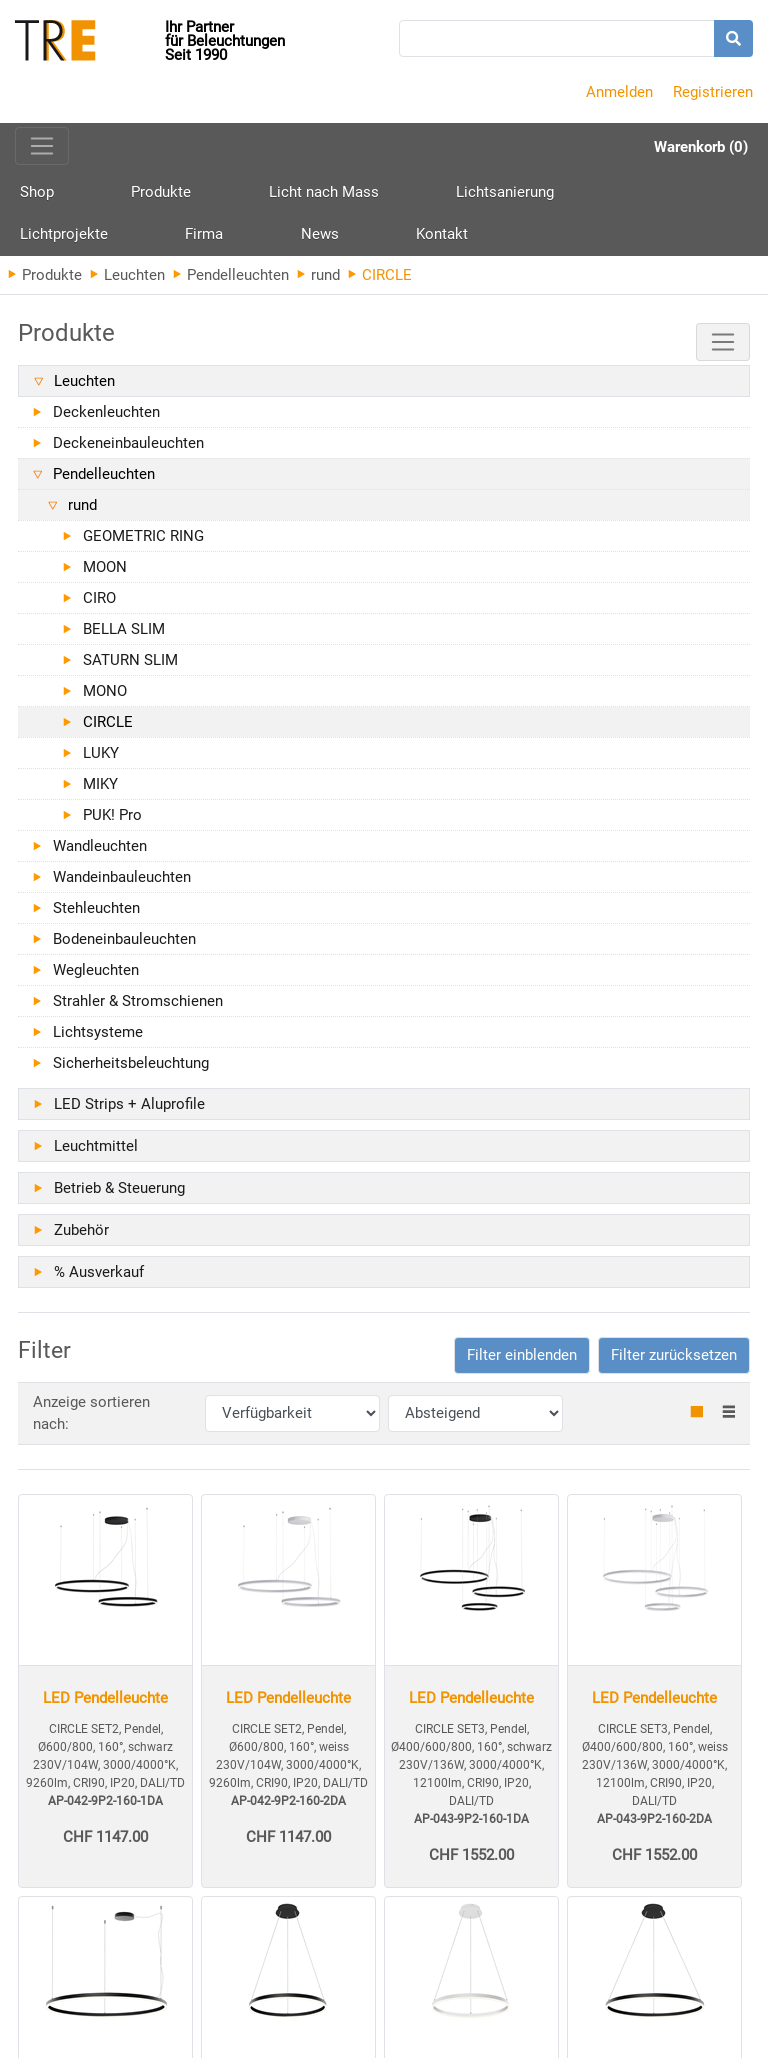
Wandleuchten (100, 854)
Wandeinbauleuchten (122, 885)
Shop (37, 194)
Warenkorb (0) (701, 147)
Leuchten (127, 283)
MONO (105, 699)
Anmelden (619, 92)
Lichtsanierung (393, 194)
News (707, 194)
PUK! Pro (112, 823)
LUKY (101, 761)
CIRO (99, 606)
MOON (105, 575)
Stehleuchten (96, 916)
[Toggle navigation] (42, 146)
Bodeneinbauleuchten (124, 947)
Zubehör (81, 1238)
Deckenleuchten (106, 420)
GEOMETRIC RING (143, 544)
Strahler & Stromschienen (138, 1009)
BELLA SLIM (124, 637)
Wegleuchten (96, 978)
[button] (522, 1363)
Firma (629, 194)
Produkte (124, 201)
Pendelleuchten (231, 283)
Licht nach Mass (249, 194)
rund (318, 283)
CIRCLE (108, 730)
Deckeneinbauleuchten (128, 451)
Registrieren (713, 92)
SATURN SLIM (130, 668)
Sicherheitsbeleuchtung (131, 1071)
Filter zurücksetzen (674, 1363)
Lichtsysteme (98, 1040)
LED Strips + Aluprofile (129, 1112)
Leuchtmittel (96, 1154)
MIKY (100, 792)
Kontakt (46, 240)
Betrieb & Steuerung (119, 1196)
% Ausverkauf (99, 1280)
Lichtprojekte (526, 194)
